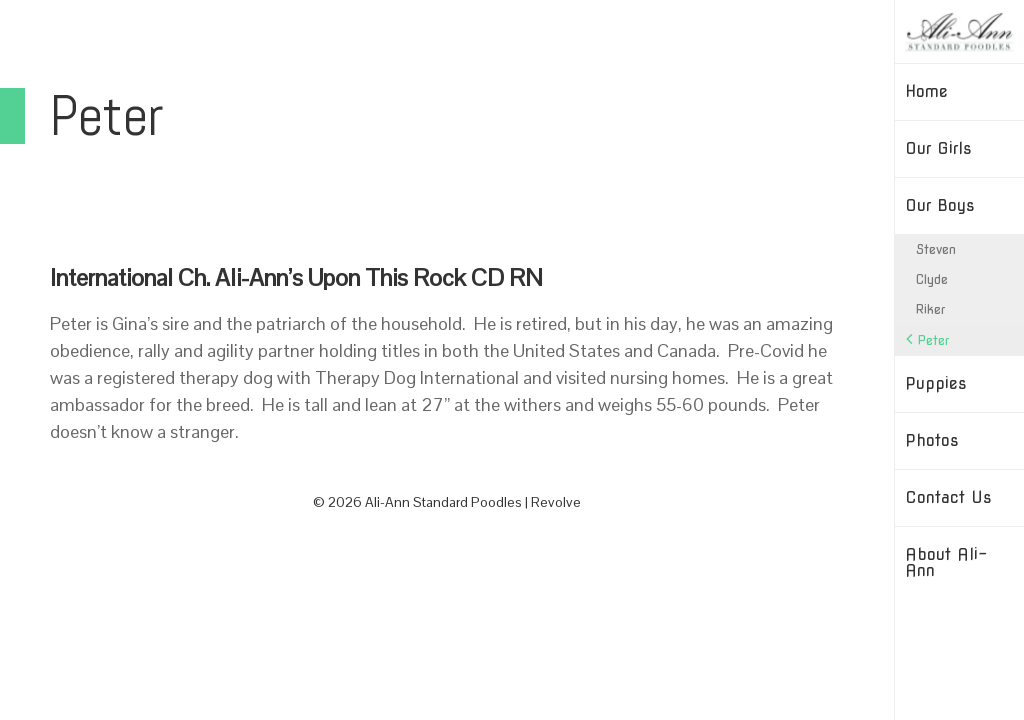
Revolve (556, 502)
